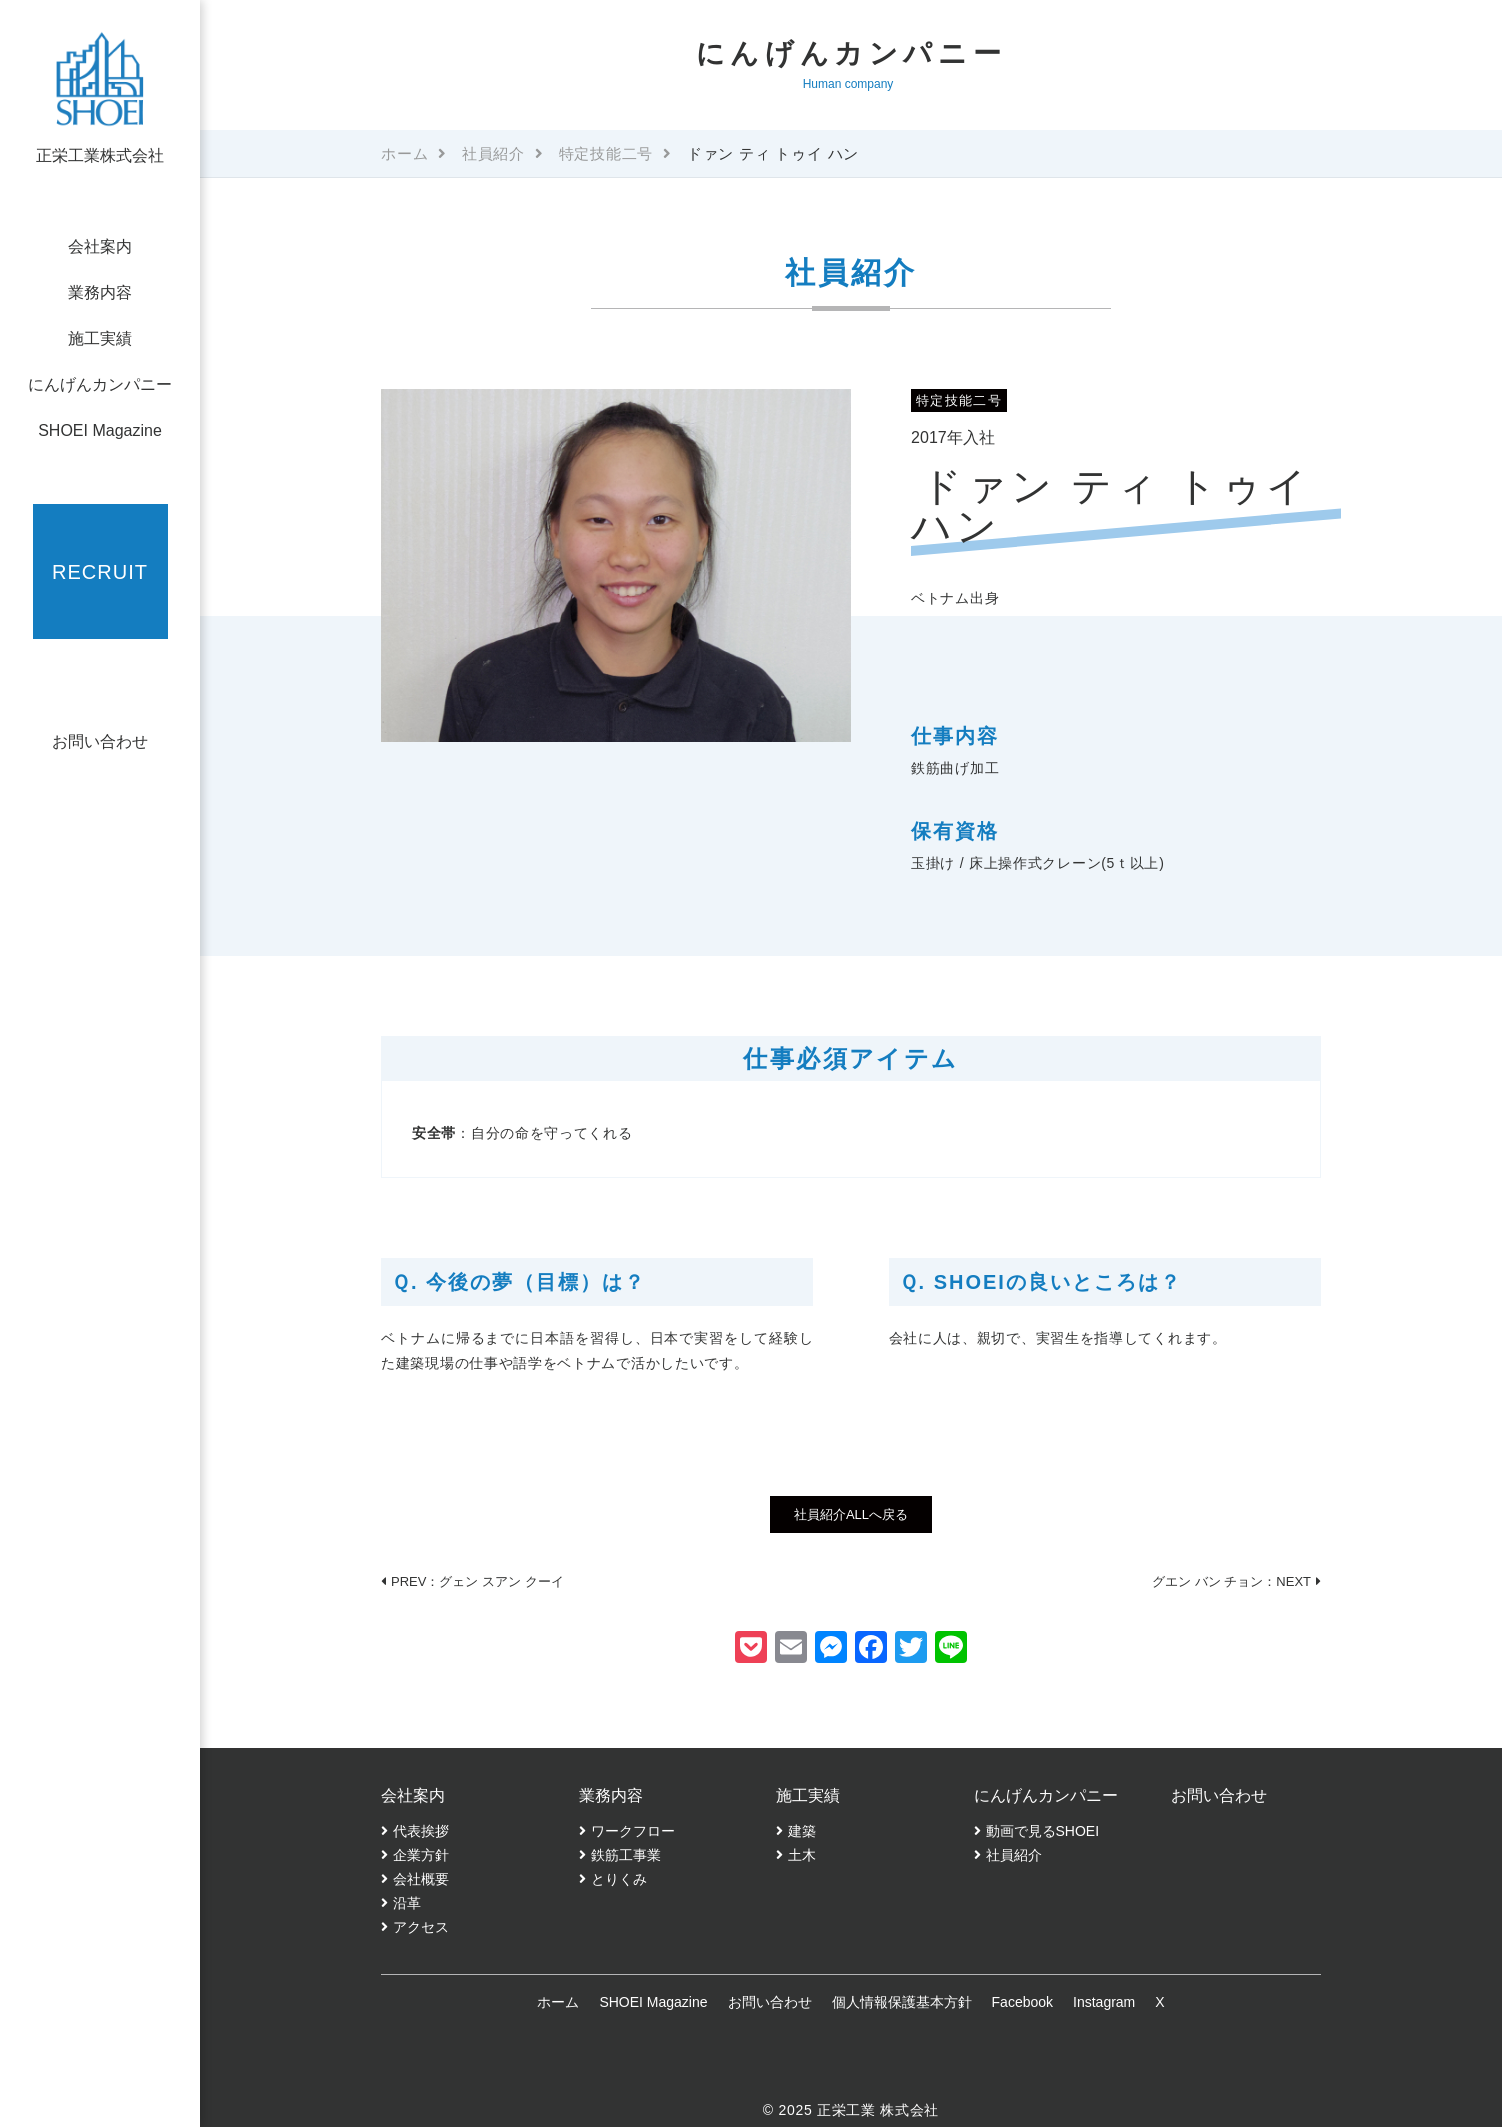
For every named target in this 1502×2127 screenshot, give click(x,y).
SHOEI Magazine (100, 430)
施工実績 (100, 338)
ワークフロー (633, 1831)
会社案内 (100, 246)
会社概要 (421, 1879)
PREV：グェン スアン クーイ (477, 1581)
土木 (802, 1855)
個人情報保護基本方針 (902, 2002)
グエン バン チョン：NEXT (1231, 1581)
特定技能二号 (606, 153)
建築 (802, 1831)
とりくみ (619, 1879)
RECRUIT (100, 572)
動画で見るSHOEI (1043, 1831)
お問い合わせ (100, 741)
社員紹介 (493, 153)
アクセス (421, 1927)
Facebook (1022, 2002)
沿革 (407, 1903)
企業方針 (421, 1855)
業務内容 (100, 292)
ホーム (404, 153)
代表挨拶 (421, 1831)
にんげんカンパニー (100, 384)
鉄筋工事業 (626, 1855)
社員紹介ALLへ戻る (851, 1514)
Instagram (1104, 2002)
